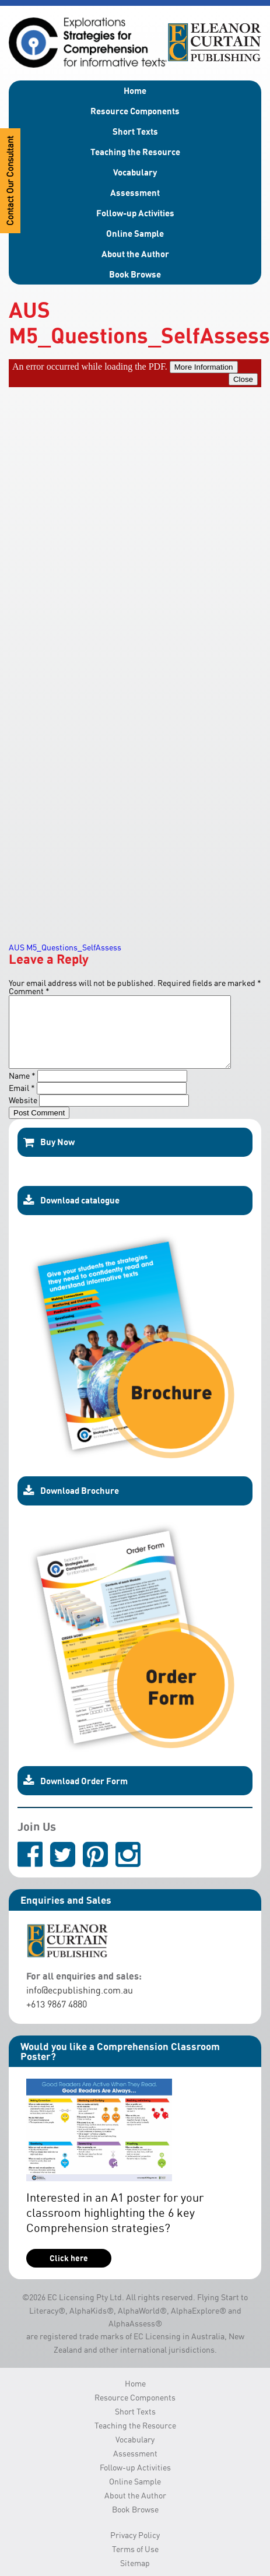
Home (135, 90)
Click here (69, 2272)
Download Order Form (75, 1795)
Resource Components (135, 111)
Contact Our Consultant (10, 181)
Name (22, 1089)
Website (23, 1114)
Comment (29, 991)
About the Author (135, 253)
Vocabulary (135, 172)
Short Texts (135, 131)
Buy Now (49, 1156)
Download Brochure (71, 1505)
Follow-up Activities (135, 213)
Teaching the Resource (135, 151)
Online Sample (135, 233)
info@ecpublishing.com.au (79, 2004)
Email (22, 1102)
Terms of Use (135, 2563)
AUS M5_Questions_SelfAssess (65, 947)
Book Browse (135, 274)
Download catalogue (71, 1214)
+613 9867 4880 (56, 2018)
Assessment (135, 192)
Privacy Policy (135, 2549)
